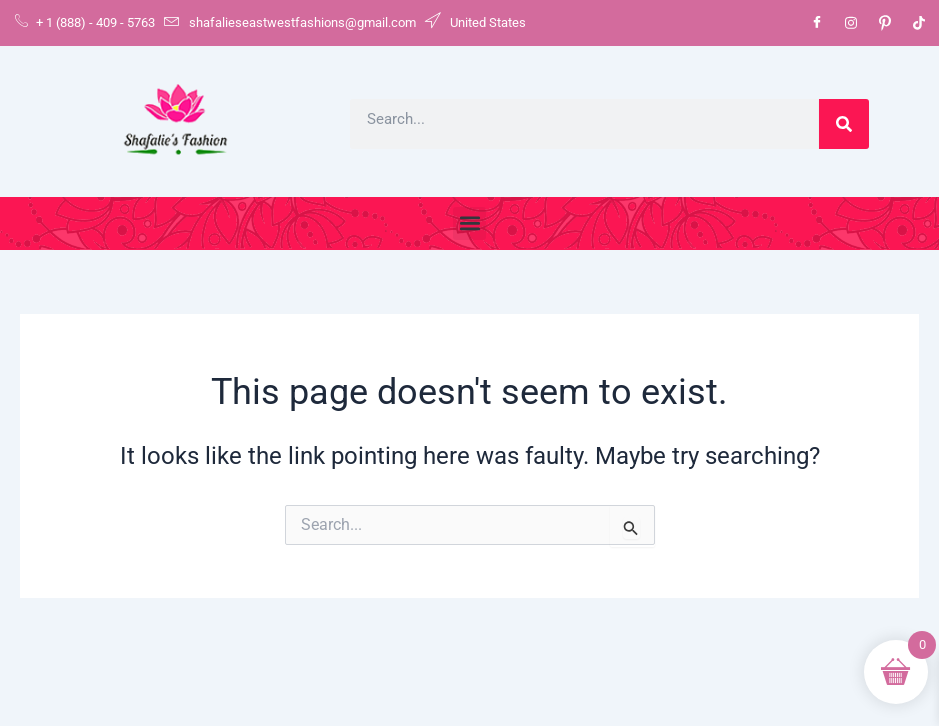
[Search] (844, 124)
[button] (469, 223)
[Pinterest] (885, 23)
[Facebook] (817, 23)
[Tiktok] (919, 23)
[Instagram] (851, 23)
